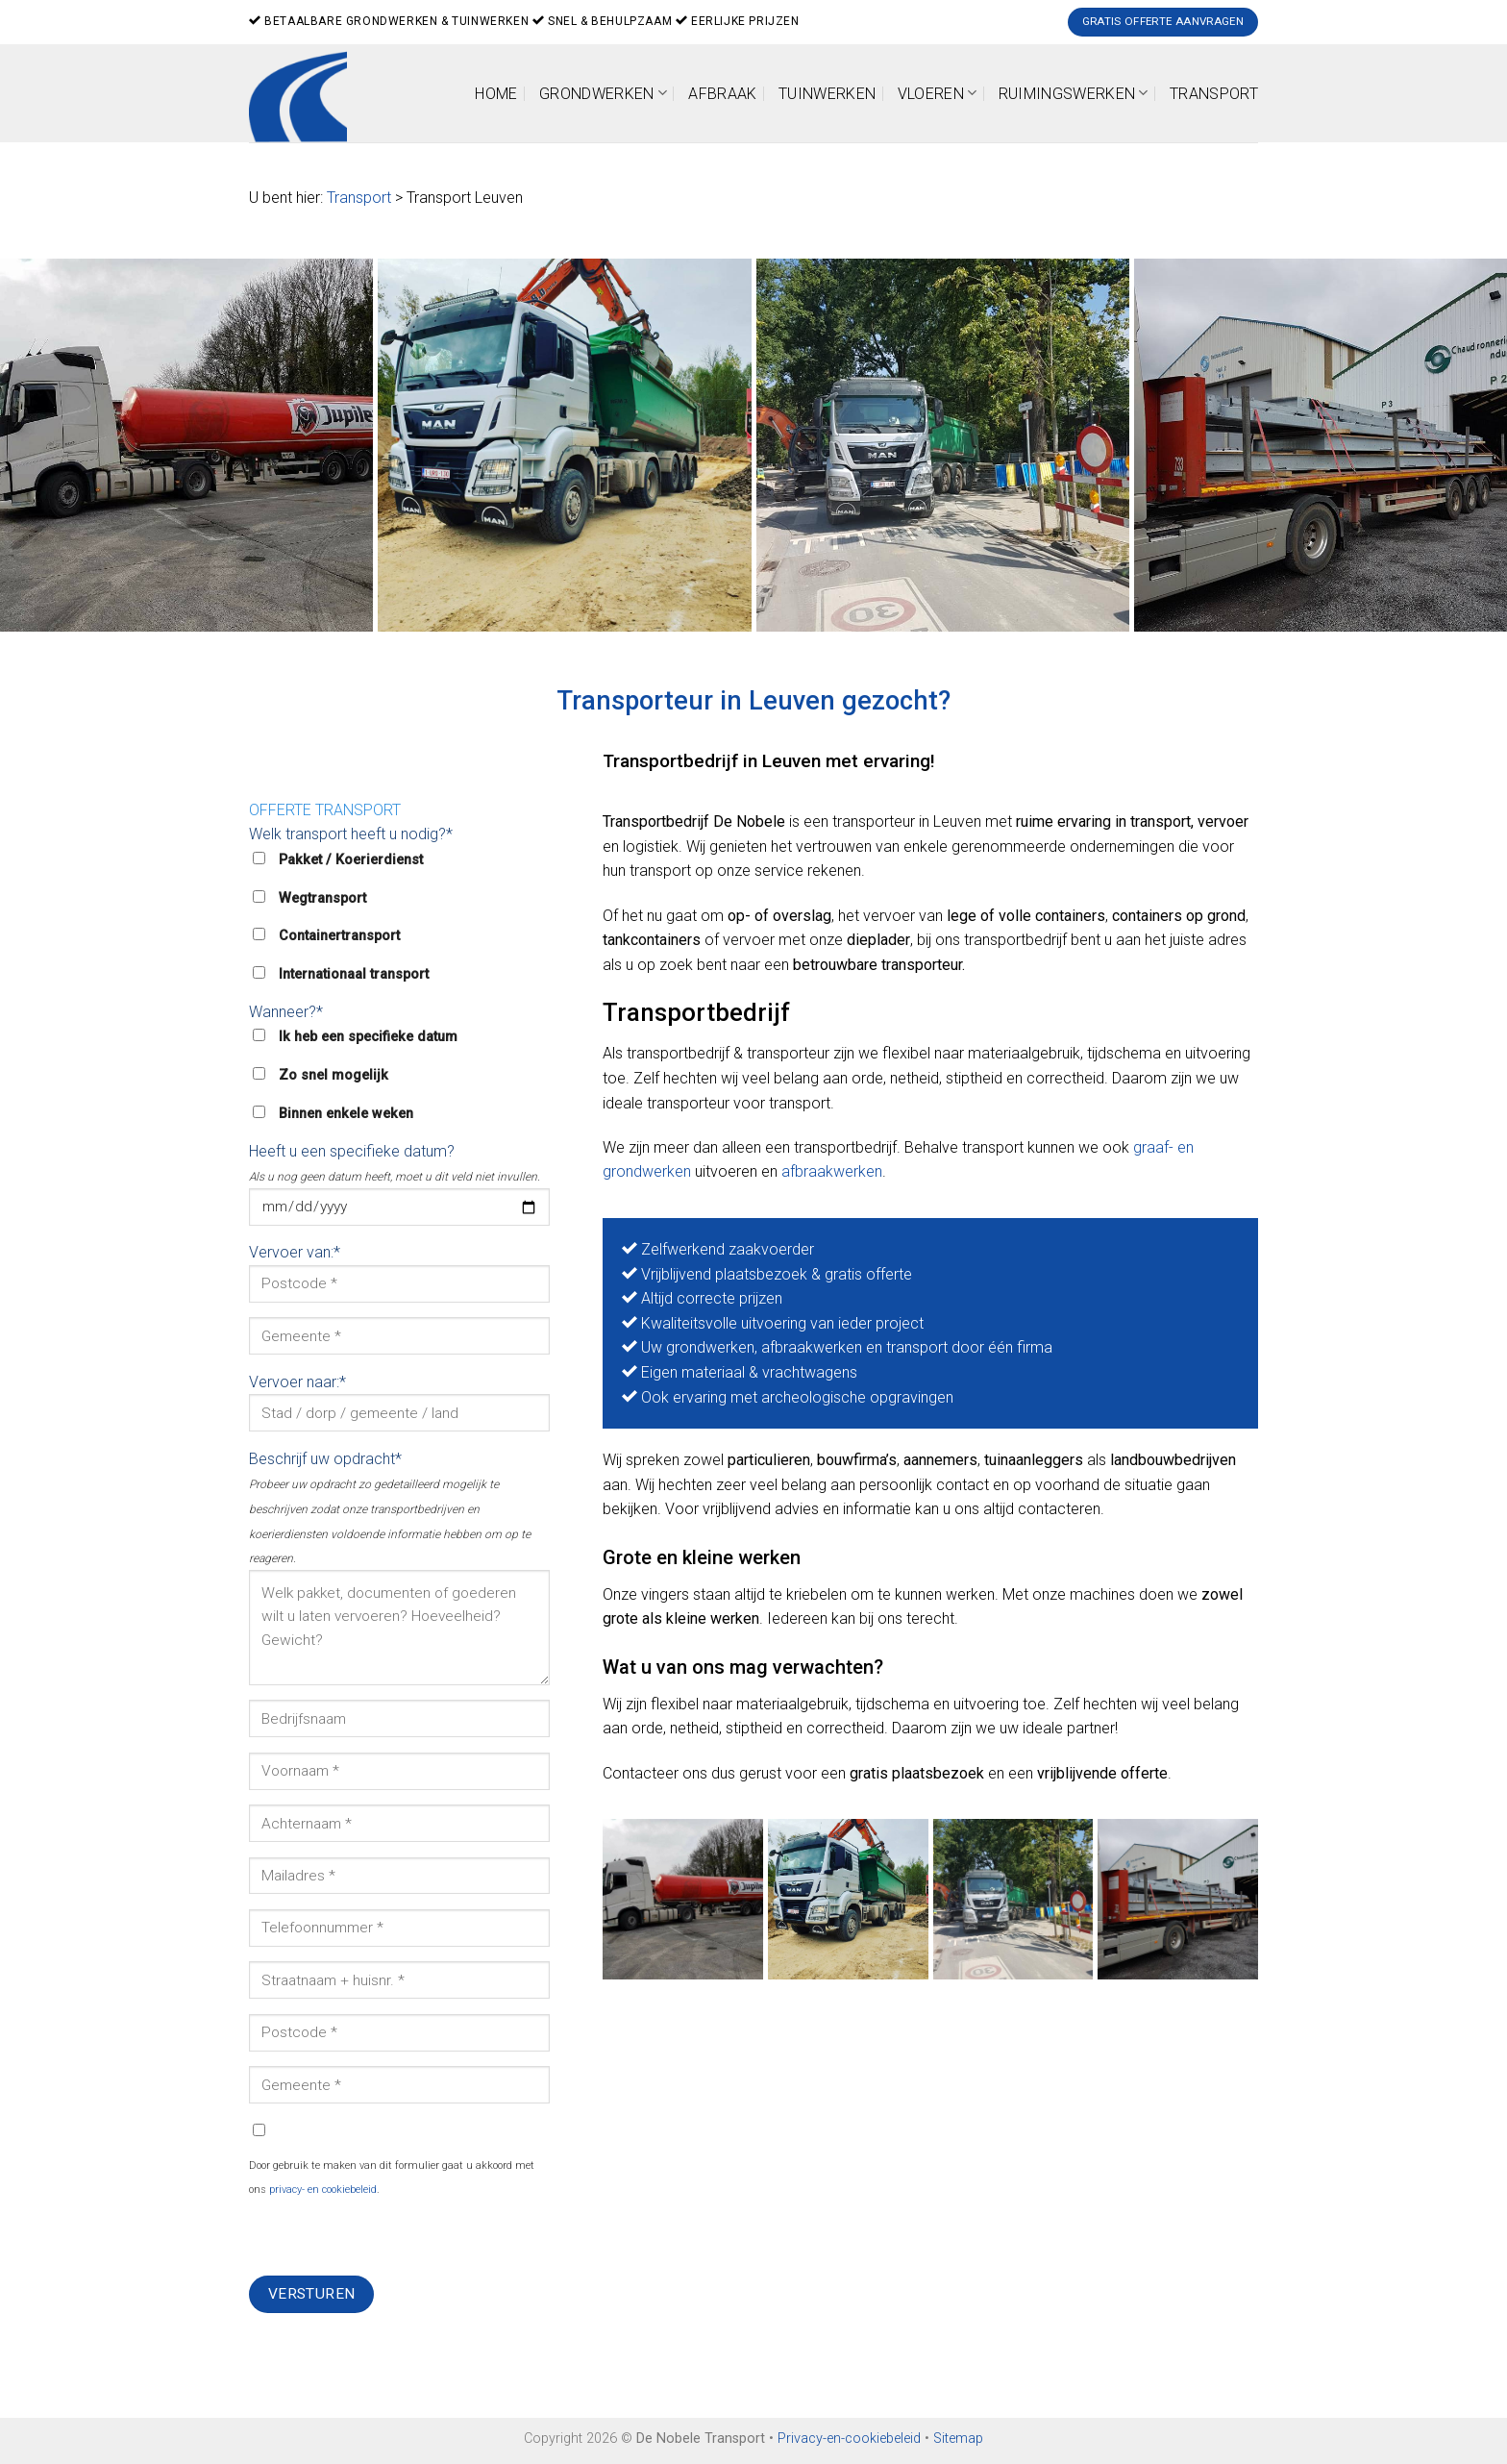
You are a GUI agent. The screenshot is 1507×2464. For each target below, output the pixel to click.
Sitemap (958, 2438)
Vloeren (937, 93)
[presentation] (395, 2238)
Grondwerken (603, 93)
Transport (1214, 94)
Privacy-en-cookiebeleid (849, 2438)
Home (496, 94)
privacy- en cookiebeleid (323, 2189)
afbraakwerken (831, 1171)
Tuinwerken (827, 94)
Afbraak (722, 94)
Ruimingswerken (1074, 93)
